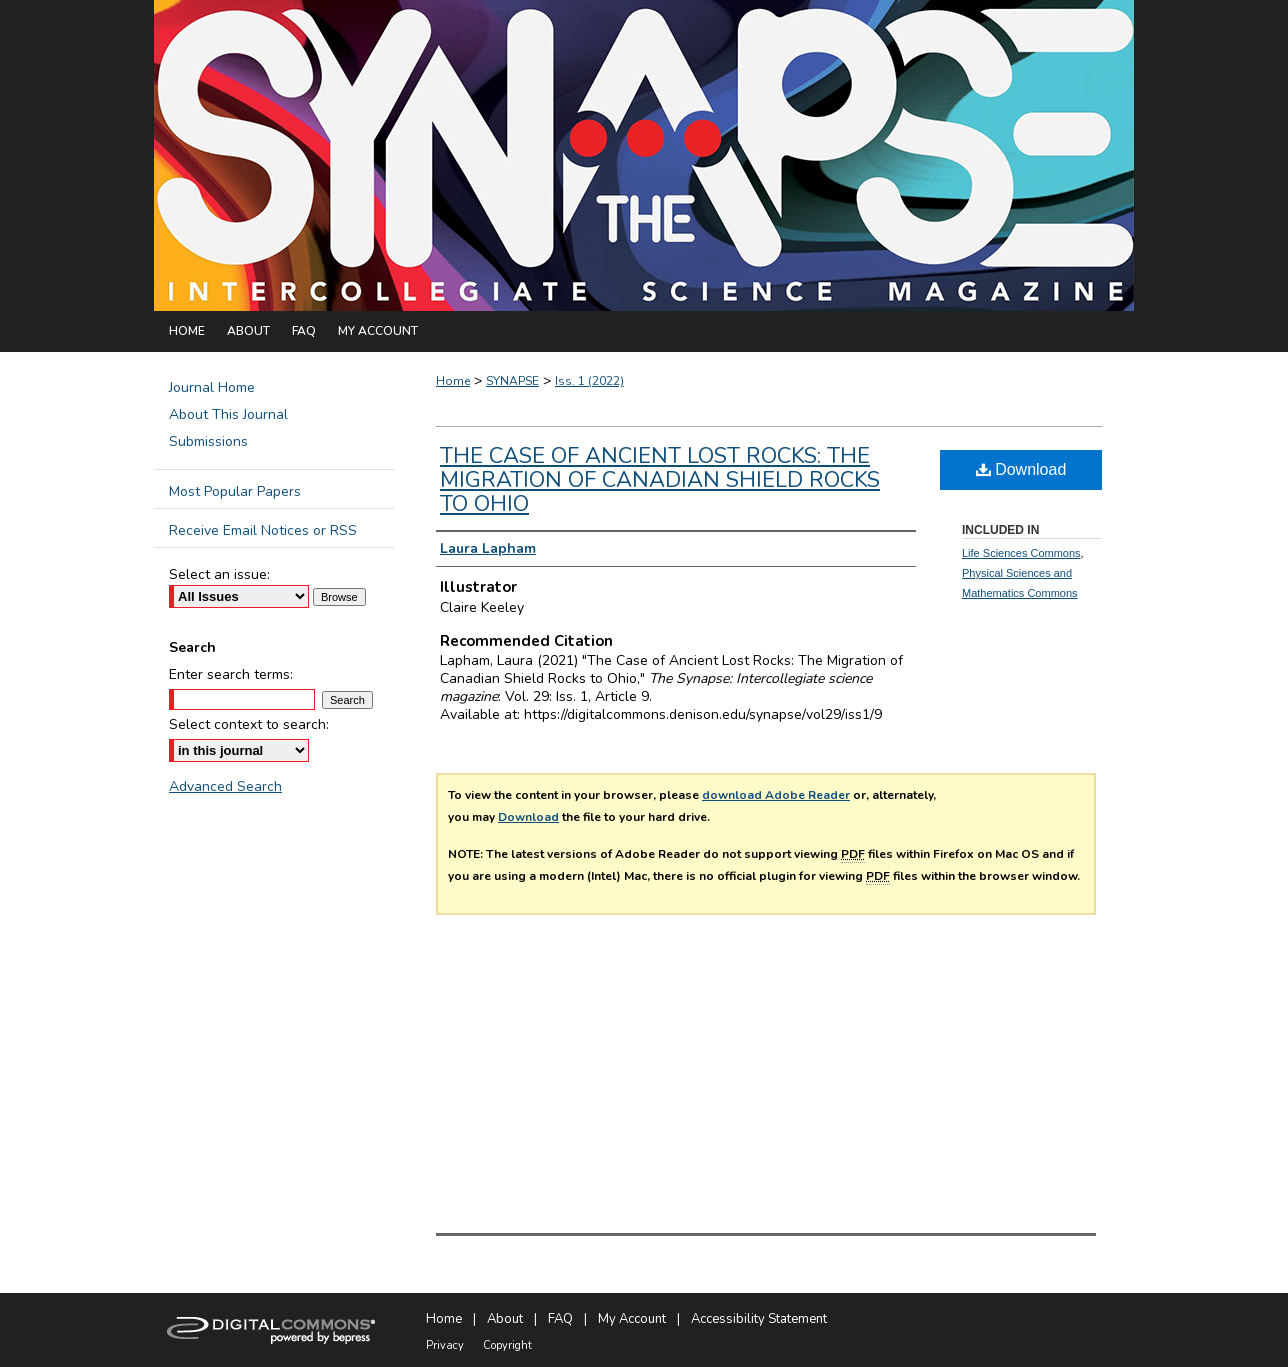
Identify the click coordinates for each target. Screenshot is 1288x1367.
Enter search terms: (231, 674)
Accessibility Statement (759, 1319)
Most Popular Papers (235, 491)
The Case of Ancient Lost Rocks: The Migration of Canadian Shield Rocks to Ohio (660, 480)
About (505, 1319)
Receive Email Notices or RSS (263, 530)
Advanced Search (225, 786)
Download (528, 817)
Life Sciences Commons (1021, 553)
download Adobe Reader (776, 795)
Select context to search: (249, 724)
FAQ (560, 1319)
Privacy (445, 1345)
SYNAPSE (512, 381)
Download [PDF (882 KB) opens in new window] (1021, 469)
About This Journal (228, 414)
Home (453, 381)
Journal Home (212, 387)
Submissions (208, 441)
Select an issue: (219, 574)
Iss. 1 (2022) (589, 381)
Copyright (507, 1345)
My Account (632, 1319)
